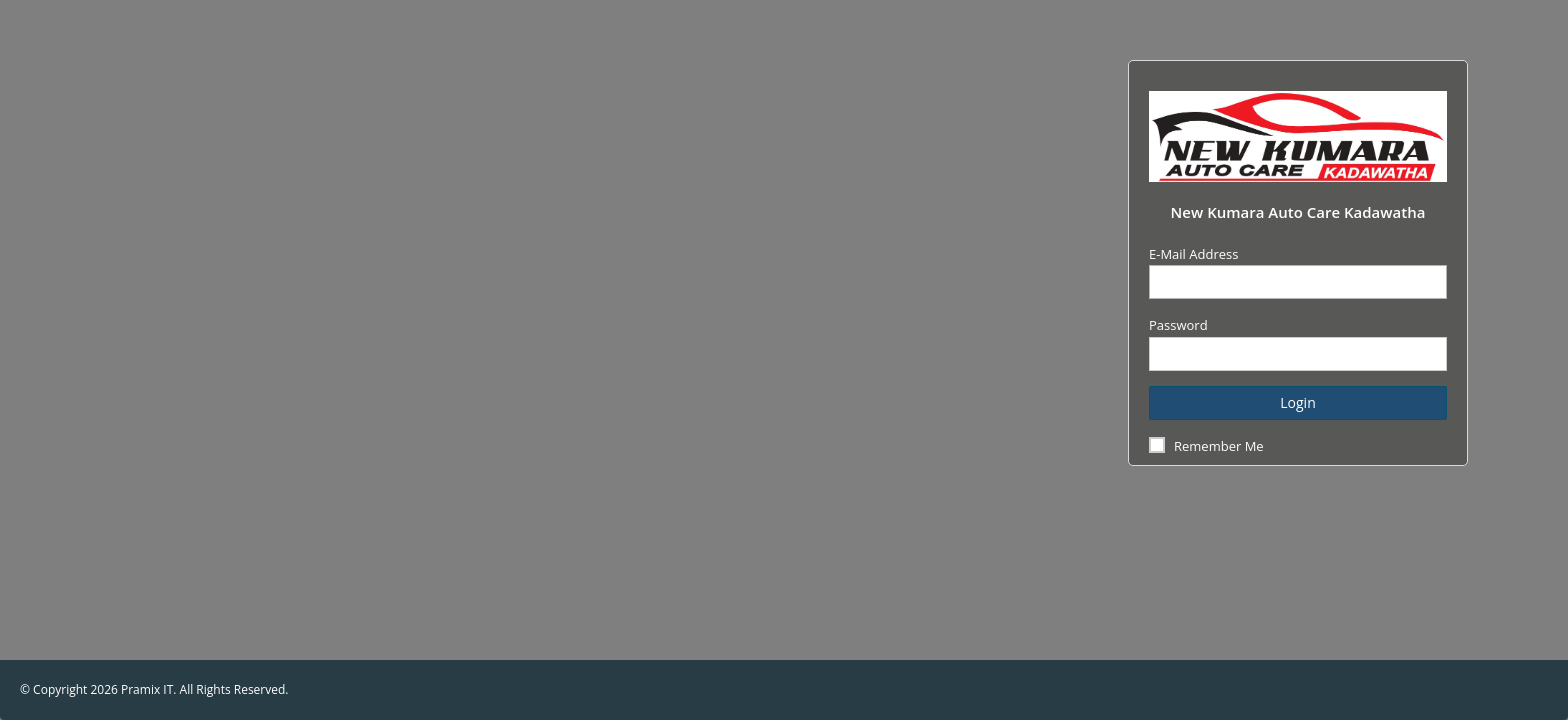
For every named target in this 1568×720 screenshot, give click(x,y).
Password (1178, 325)
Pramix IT (147, 689)
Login (1297, 402)
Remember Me (1219, 446)
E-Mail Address (1193, 254)
